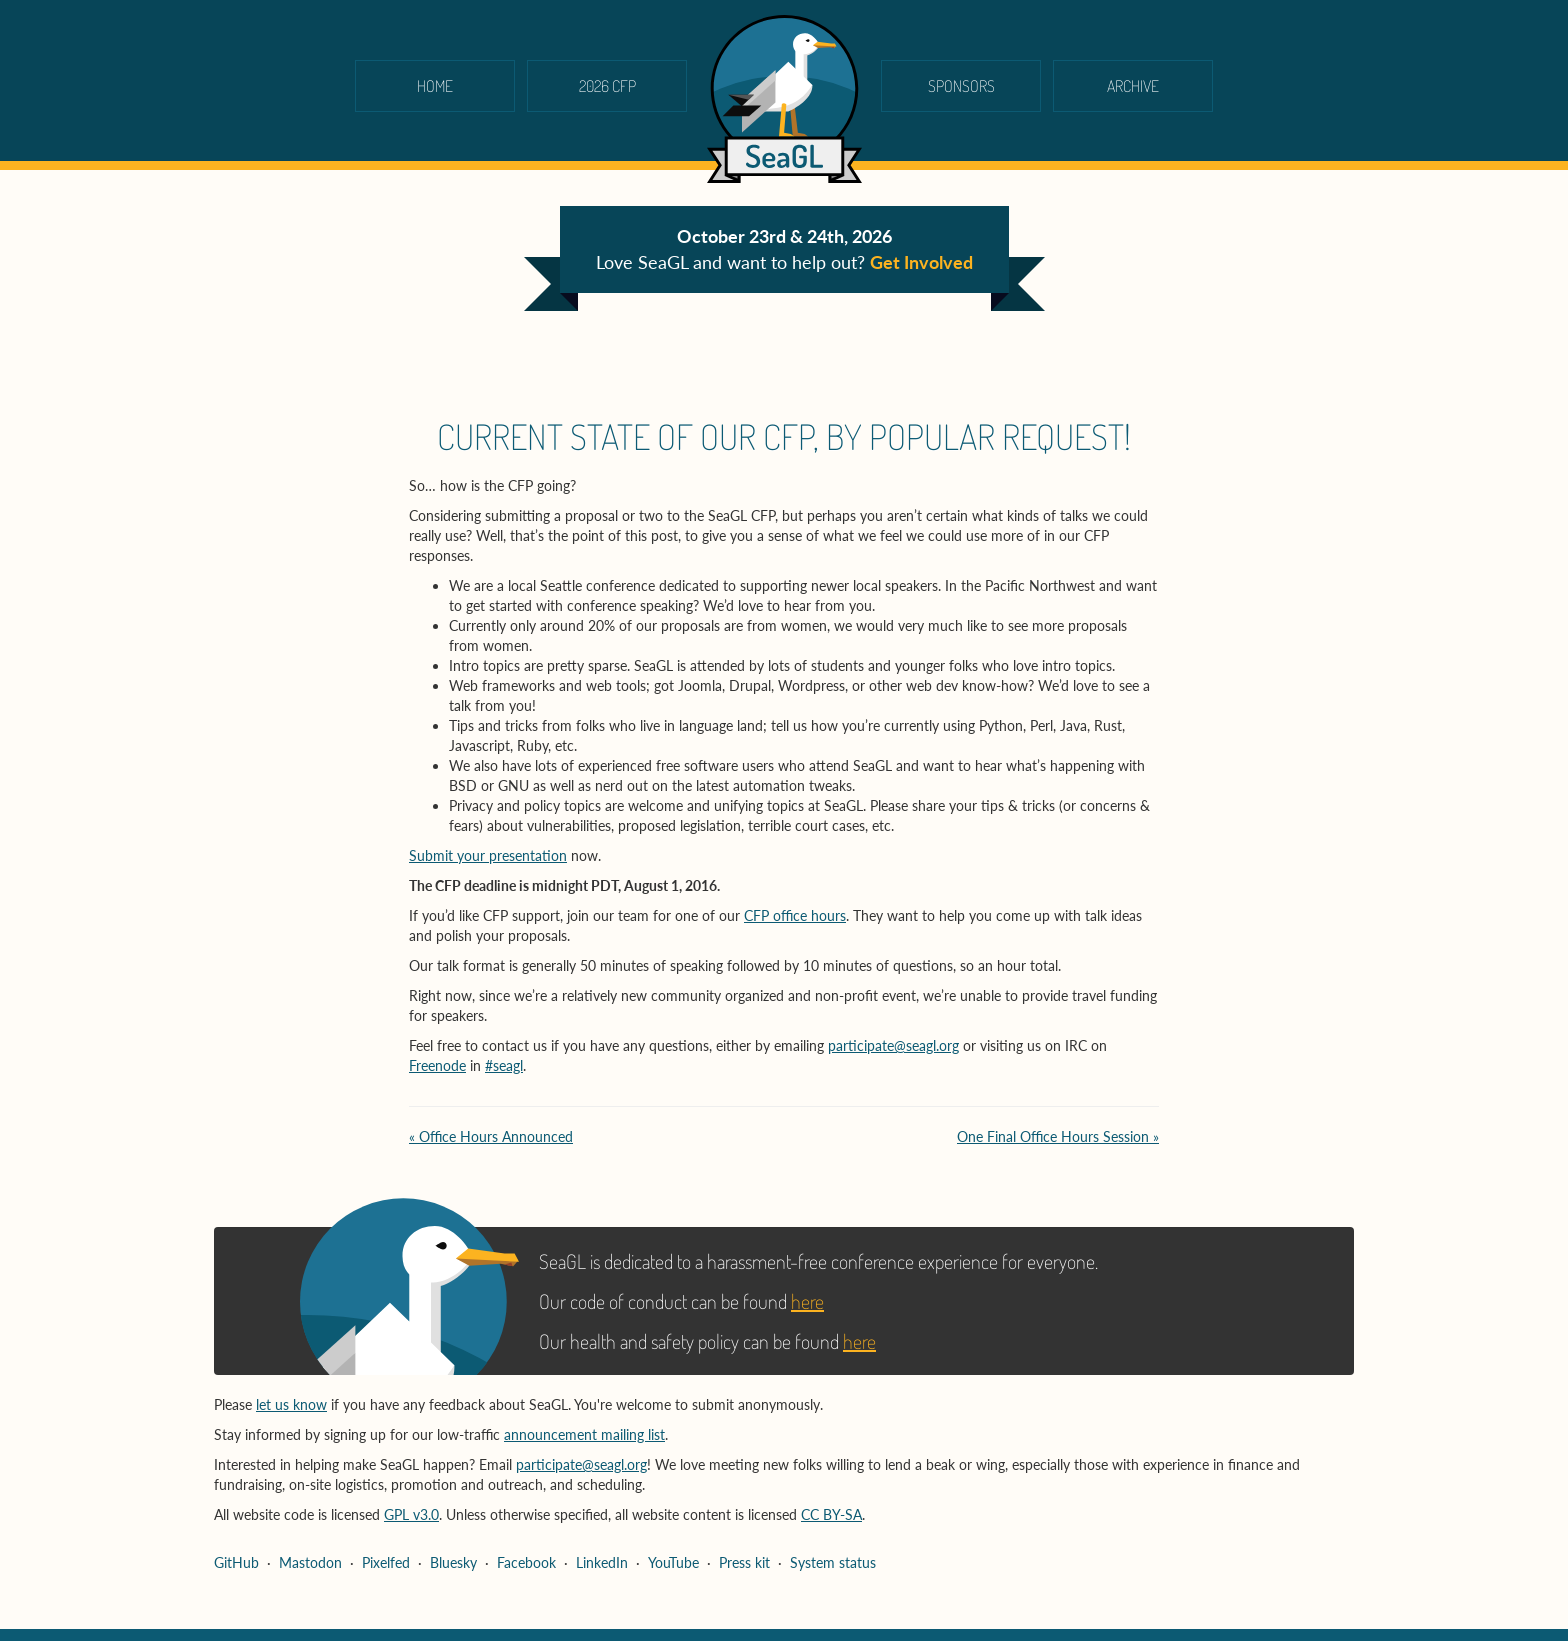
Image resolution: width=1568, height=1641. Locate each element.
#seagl (504, 1065)
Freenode (437, 1065)
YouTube (673, 1562)
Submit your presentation (488, 855)
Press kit (744, 1562)
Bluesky (453, 1562)
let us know (291, 1404)
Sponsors (961, 86)
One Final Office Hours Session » (1058, 1136)
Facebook (526, 1562)
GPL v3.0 (411, 1514)
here (807, 1301)
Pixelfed (386, 1562)
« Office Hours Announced (491, 1136)
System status (833, 1562)
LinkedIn (602, 1562)
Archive (1133, 86)
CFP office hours (795, 915)
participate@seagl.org (893, 1045)
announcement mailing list (584, 1434)
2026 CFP (607, 86)
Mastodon (310, 1562)
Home (435, 86)
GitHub (236, 1562)
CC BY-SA (831, 1514)
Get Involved (921, 262)
